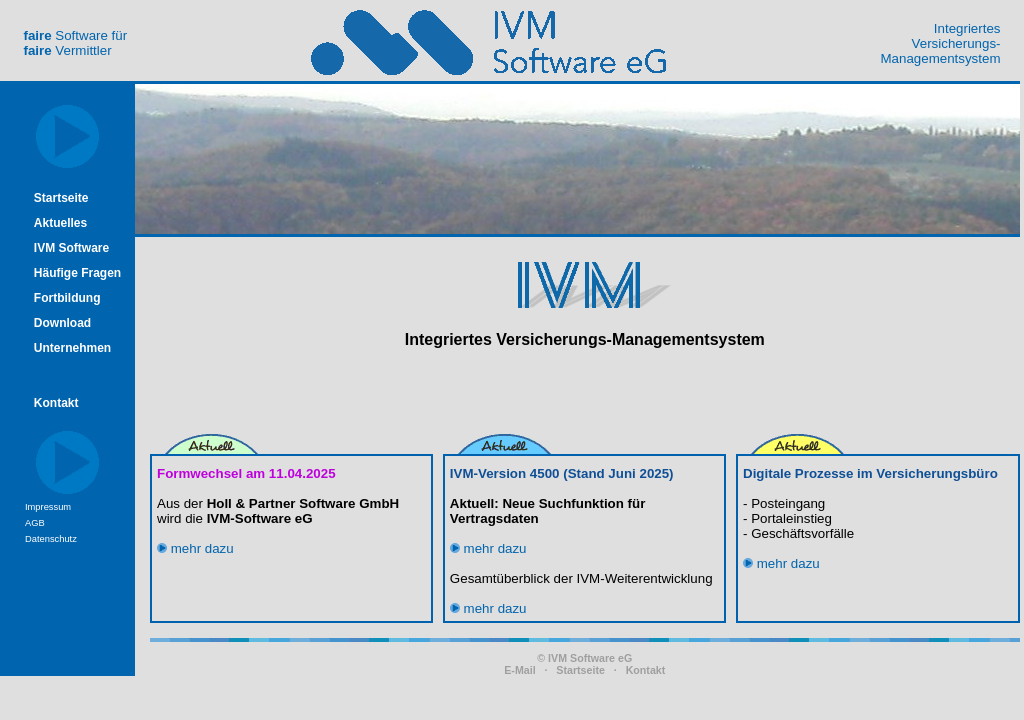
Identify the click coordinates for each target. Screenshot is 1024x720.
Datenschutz (51, 539)
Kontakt (56, 403)
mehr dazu (195, 548)
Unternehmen (72, 348)
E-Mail (519, 670)
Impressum (48, 507)
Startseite (61, 198)
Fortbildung (67, 298)
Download (62, 323)
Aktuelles (60, 223)
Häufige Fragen (77, 273)
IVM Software (71, 248)
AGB (35, 523)
